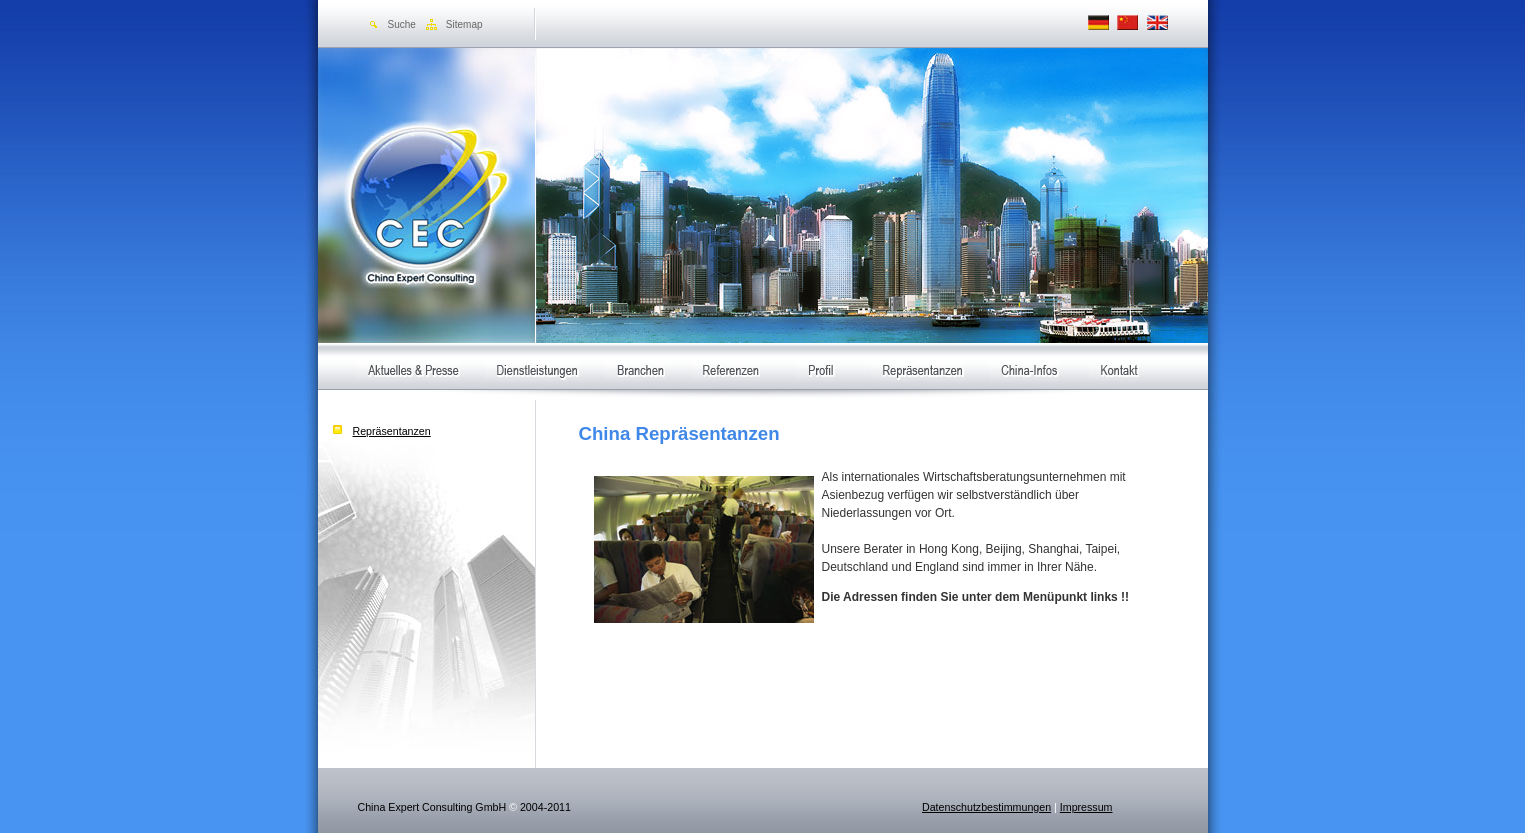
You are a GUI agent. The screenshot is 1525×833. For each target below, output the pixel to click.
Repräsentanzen (392, 431)
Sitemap (464, 24)
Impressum (1086, 807)
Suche (402, 24)
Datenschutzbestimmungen (986, 807)
